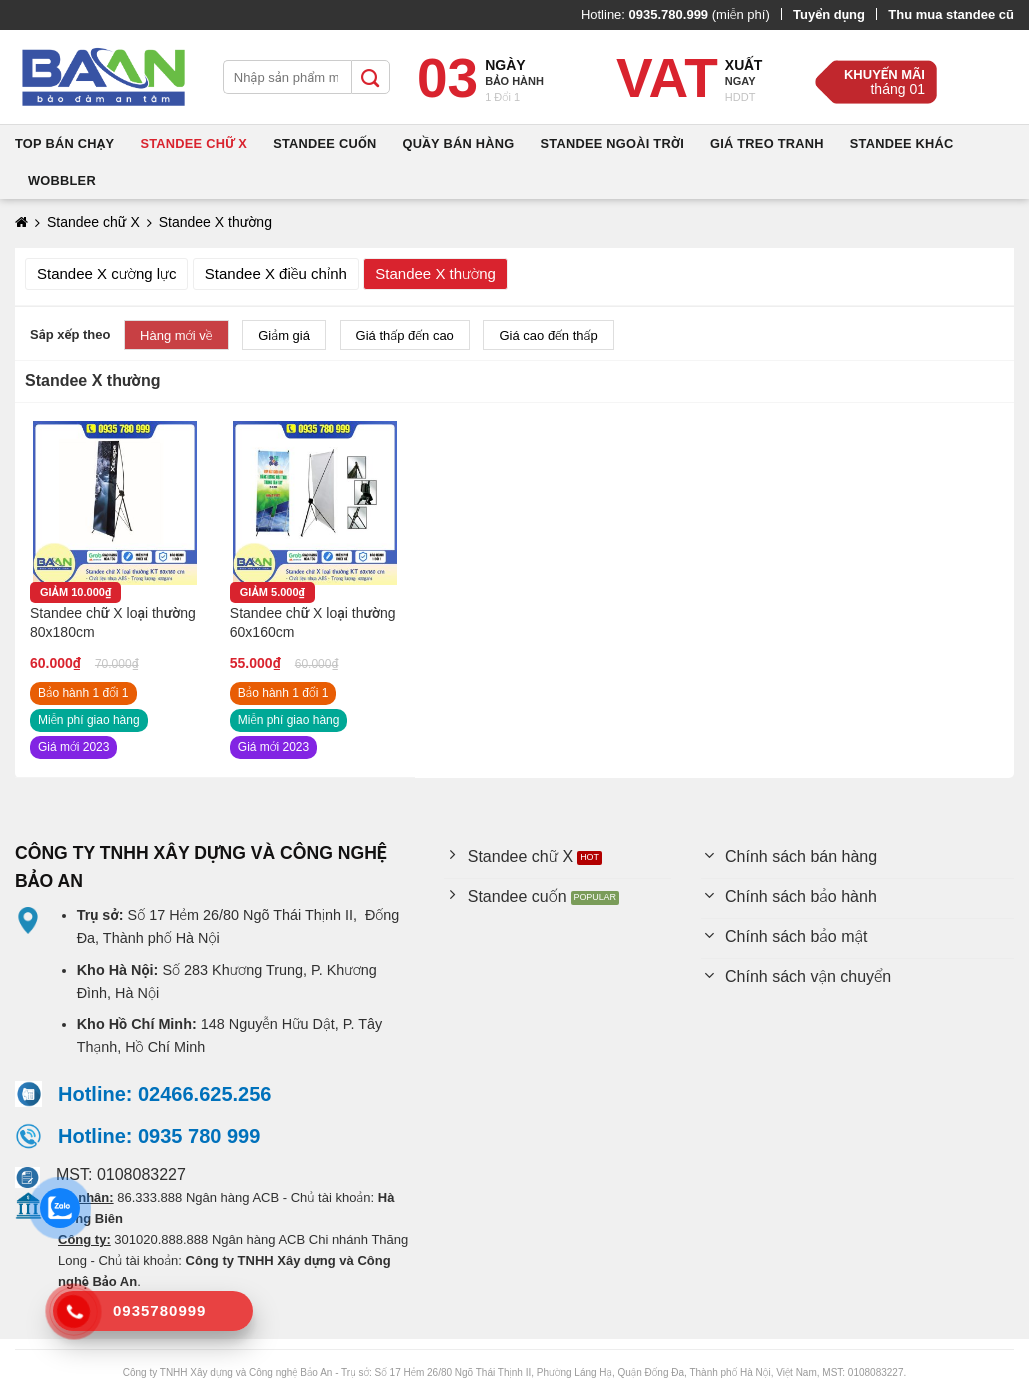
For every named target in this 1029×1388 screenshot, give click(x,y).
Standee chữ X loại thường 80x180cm (113, 623)
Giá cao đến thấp (548, 335)
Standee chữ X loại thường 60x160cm (313, 623)
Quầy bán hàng (459, 143)
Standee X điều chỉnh (276, 273)
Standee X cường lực (106, 273)
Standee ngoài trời (611, 143)
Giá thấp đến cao (405, 335)
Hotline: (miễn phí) (675, 14)
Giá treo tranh (767, 143)
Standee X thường (435, 273)
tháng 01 (897, 89)
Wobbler (62, 180)
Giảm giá (284, 335)
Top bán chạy (64, 143)
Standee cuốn (324, 143)
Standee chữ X (193, 143)
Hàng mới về (176, 335)
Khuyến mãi (884, 74)
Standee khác (902, 143)
